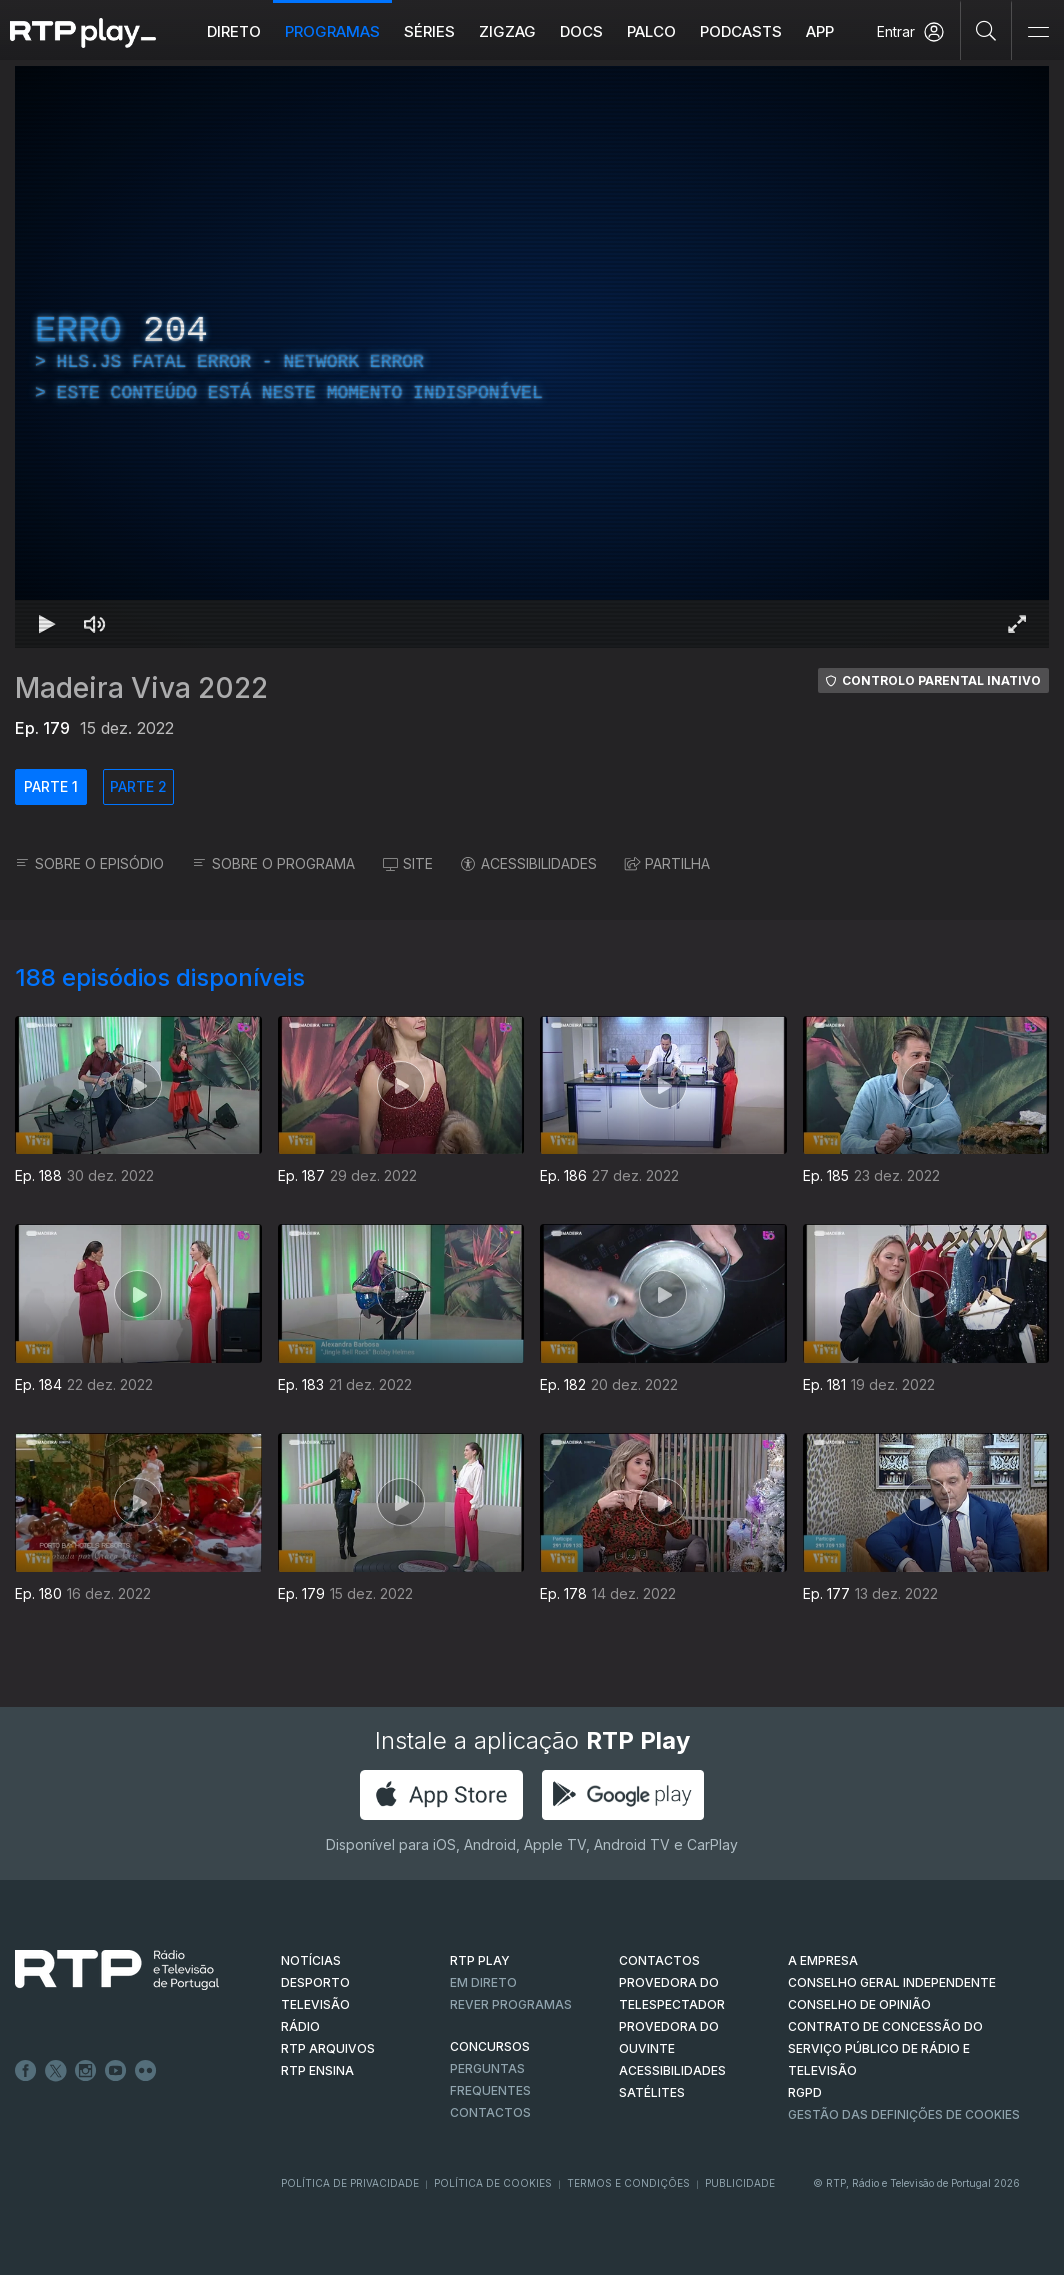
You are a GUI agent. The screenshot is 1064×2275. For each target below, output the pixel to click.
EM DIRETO (483, 1982)
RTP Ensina (317, 2070)
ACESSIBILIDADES (529, 863)
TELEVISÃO (315, 2004)
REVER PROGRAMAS (511, 2004)
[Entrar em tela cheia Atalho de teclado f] (1017, 624)
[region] (532, 357)
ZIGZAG (507, 31)
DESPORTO (315, 1982)
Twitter (56, 2071)
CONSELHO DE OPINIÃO (859, 2004)
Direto (234, 31)
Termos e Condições (628, 2183)
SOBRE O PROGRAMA (273, 863)
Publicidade (740, 2183)
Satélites (652, 2092)
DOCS (581, 31)
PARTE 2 (138, 786)
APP (820, 31)
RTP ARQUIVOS (328, 2048)
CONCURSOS (490, 2046)
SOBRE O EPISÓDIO (89, 863)
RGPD (805, 2092)
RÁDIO (300, 2026)
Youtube (116, 2071)
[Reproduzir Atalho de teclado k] (47, 624)
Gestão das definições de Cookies (904, 2114)
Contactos (490, 2112)
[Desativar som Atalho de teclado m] (95, 624)
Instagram (86, 2071)
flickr (146, 2071)
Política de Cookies (493, 2183)
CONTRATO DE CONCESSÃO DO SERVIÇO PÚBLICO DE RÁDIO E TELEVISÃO (885, 2048)
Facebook (26, 2071)
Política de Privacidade (350, 2183)
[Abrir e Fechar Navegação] (1038, 32)
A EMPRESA (823, 1960)
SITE (408, 863)
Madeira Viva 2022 (141, 688)
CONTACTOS (659, 1960)
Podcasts (741, 31)
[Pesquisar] (986, 30)
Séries (429, 31)
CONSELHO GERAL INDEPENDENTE (892, 1982)
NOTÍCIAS (311, 1960)
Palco (651, 31)
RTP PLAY (480, 1960)
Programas (332, 31)
